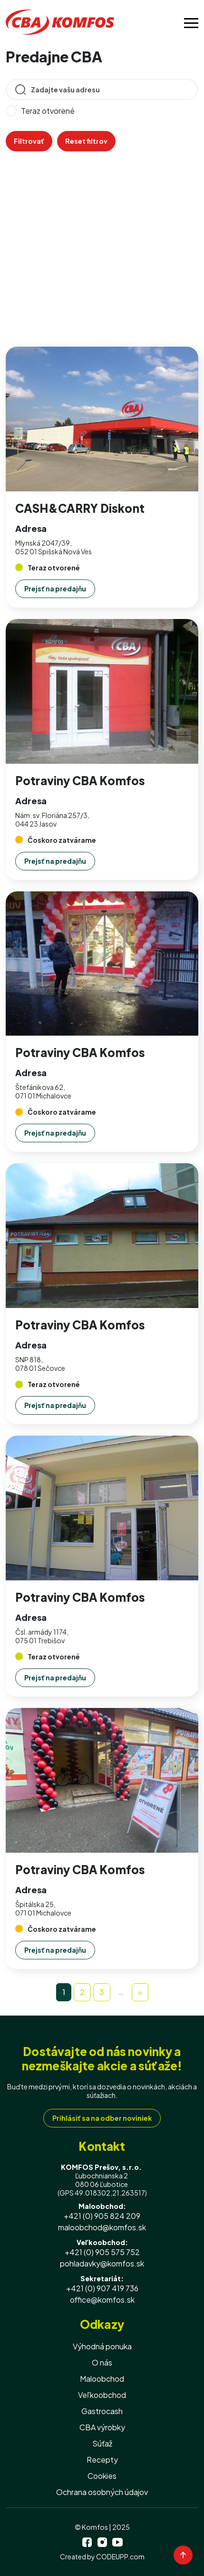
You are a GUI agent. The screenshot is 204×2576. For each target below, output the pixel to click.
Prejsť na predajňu (55, 588)
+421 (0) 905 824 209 (102, 2216)
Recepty (102, 2460)
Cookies (102, 2476)
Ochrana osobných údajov (102, 2492)
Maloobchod (102, 2379)
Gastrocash (102, 2411)
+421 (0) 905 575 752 (102, 2252)
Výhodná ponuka (102, 2346)
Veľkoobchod (102, 2395)
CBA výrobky (102, 2427)
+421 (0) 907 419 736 (102, 2288)
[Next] (140, 1992)
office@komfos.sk (102, 2300)
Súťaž (102, 2443)
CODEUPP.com (120, 2556)
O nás (102, 2362)
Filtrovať (29, 141)
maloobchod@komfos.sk (102, 2227)
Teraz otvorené (40, 111)
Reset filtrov (86, 141)
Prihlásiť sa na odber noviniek (102, 2118)
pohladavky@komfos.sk (102, 2263)
